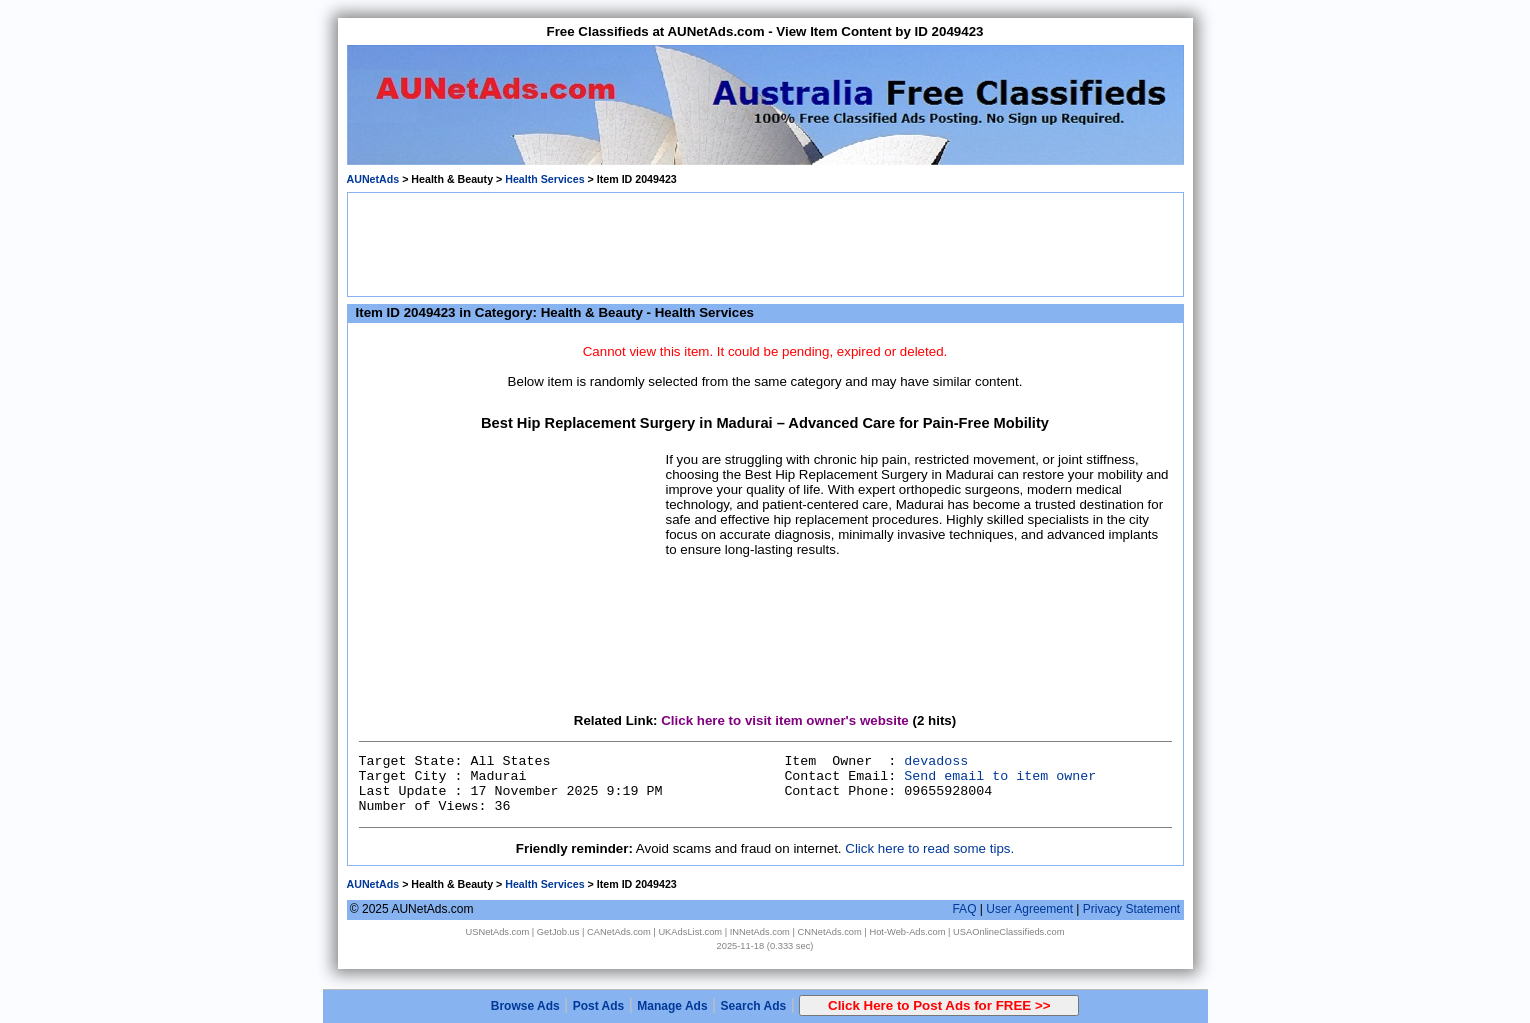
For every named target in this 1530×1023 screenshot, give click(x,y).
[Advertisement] (765, 243)
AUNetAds (373, 179)
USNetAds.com (497, 932)
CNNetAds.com (830, 932)
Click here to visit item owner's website (785, 720)
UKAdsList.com (690, 932)
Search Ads (754, 1006)
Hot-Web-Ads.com (907, 932)
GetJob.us (558, 932)
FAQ (964, 909)
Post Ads (599, 1006)
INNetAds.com (760, 932)
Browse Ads (525, 1006)
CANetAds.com (619, 932)
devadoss (936, 761)
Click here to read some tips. (929, 848)
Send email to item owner (1000, 776)
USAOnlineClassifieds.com (1008, 932)
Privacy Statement (1131, 909)
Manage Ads (672, 1006)
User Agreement (1029, 909)
